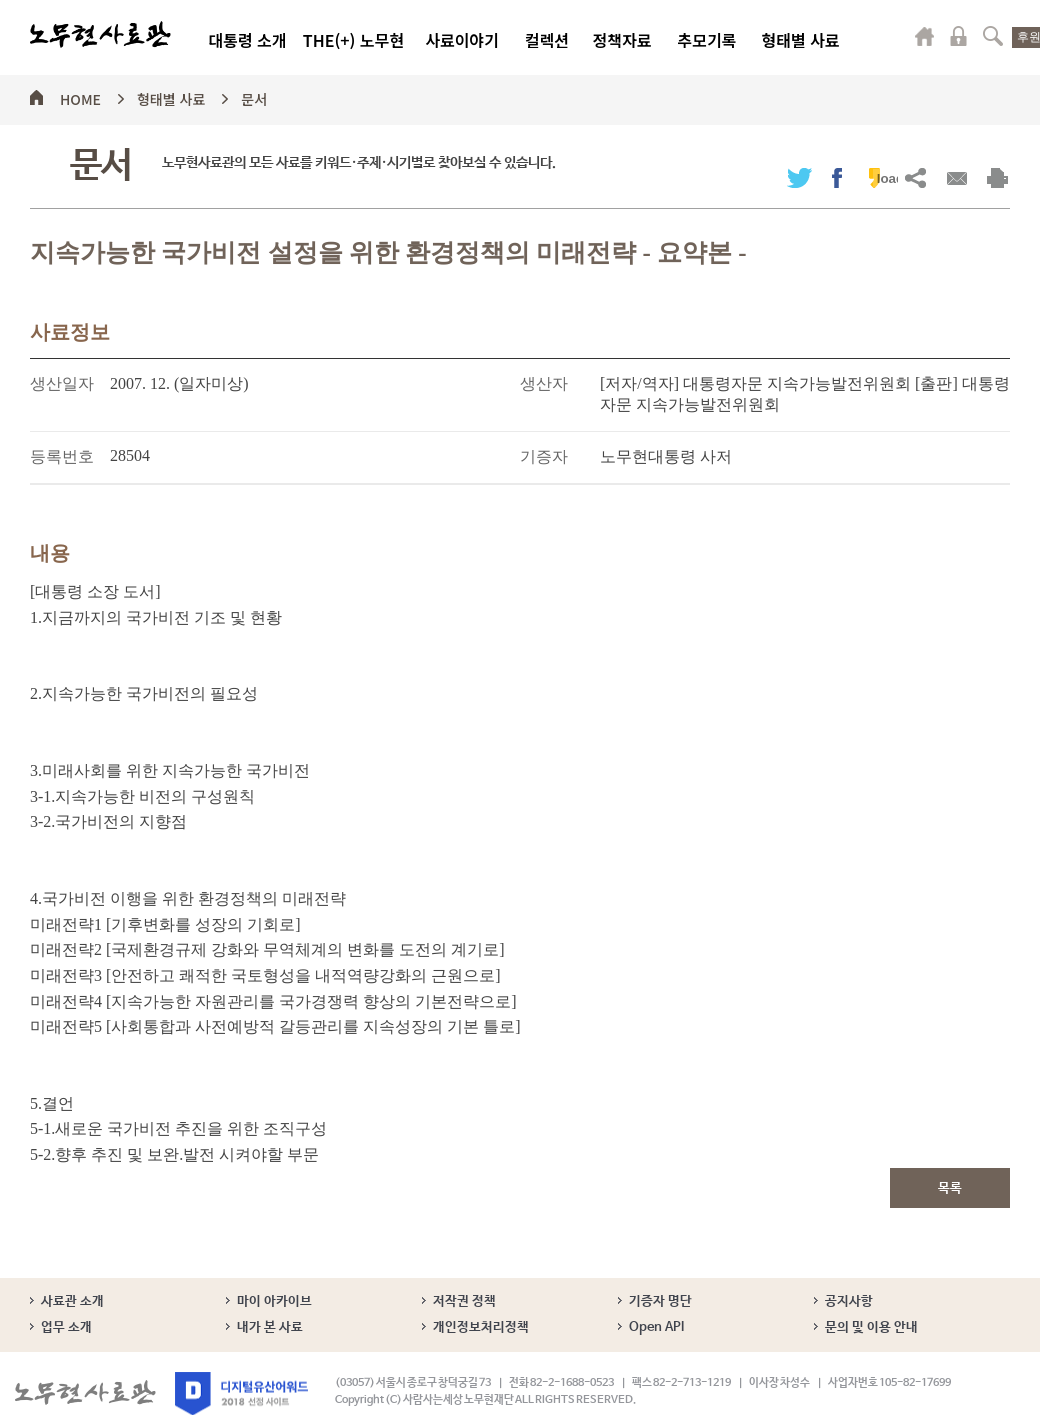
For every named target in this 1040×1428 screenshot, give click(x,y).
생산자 (544, 383)
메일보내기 (956, 177)
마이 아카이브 (274, 1301)
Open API (656, 1327)
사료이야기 (462, 40)
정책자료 (622, 40)
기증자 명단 (660, 1301)
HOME (80, 96)
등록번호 (62, 456)
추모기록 (707, 40)
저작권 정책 (464, 1301)
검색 (993, 36)
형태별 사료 (800, 40)
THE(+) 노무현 (353, 40)
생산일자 (62, 383)
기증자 (544, 456)
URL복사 (915, 177)
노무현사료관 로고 (100, 35)
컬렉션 (547, 40)
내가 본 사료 (270, 1327)
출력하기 (997, 177)
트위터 (799, 177)
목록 (950, 1188)
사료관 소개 (72, 1301)
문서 (254, 96)
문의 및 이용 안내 (871, 1327)
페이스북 (837, 177)
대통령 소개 (247, 40)
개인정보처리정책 (481, 1327)
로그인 (959, 36)
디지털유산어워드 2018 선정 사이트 (241, 1393)
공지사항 (849, 1301)
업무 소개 (66, 1327)
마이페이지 (925, 36)
